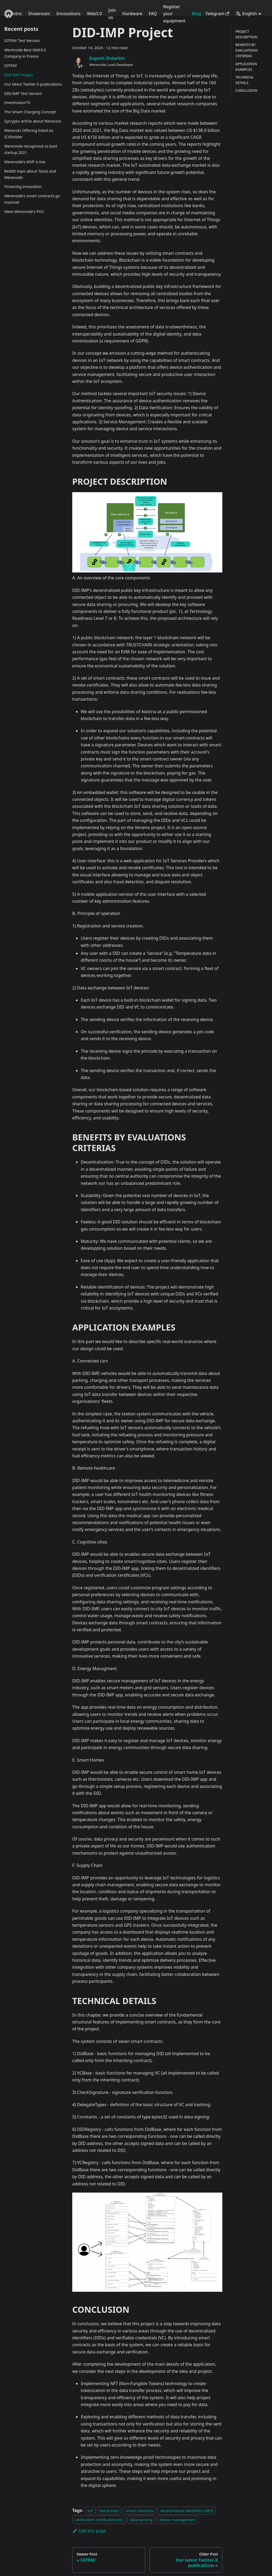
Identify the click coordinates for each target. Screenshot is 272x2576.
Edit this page (89, 2531)
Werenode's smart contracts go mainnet (32, 199)
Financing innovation (23, 186)
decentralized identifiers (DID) (186, 2510)
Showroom (39, 13)
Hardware (132, 13)
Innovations (68, 13)
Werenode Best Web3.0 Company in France (25, 53)
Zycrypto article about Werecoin (32, 121)
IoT (90, 2510)
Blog (196, 13)
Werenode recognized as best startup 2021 (30, 149)
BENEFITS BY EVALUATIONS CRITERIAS (246, 50)
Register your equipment (174, 14)
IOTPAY (10, 65)
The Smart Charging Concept (30, 111)
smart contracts (139, 2510)
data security (141, 2519)
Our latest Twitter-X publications (33, 84)
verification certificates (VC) (99, 2519)
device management (177, 2519)
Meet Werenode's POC (24, 211)
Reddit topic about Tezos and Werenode (30, 174)
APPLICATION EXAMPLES (246, 66)
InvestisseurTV (17, 102)
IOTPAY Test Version (22, 40)
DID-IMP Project (18, 74)
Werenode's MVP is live (24, 161)
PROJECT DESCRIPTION (246, 34)
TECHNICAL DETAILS (244, 80)
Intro (17, 13)
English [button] (246, 13)
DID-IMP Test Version (23, 93)
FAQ (153, 13)
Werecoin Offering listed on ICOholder (28, 133)
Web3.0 (94, 13)
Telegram (217, 13)
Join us (112, 13)
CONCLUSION (246, 90)
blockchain (109, 2510)
